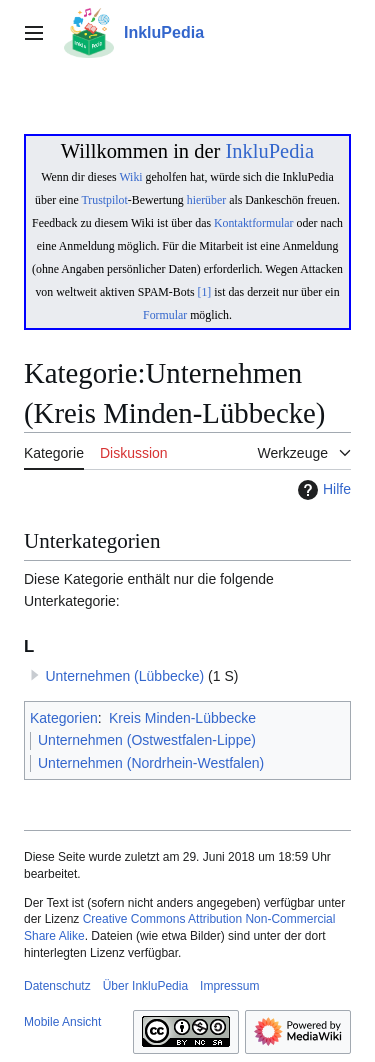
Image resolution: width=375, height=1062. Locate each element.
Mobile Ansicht (62, 1022)
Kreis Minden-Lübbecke (182, 718)
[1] (205, 292)
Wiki (130, 177)
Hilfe (322, 490)
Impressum (229, 986)
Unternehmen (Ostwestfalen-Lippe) (147, 740)
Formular (165, 315)
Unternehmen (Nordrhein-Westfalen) (151, 763)
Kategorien (64, 718)
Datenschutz (57, 986)
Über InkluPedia (145, 986)
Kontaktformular (254, 223)
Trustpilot (105, 200)
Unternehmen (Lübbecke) (124, 676)
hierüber (206, 200)
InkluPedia (269, 151)
